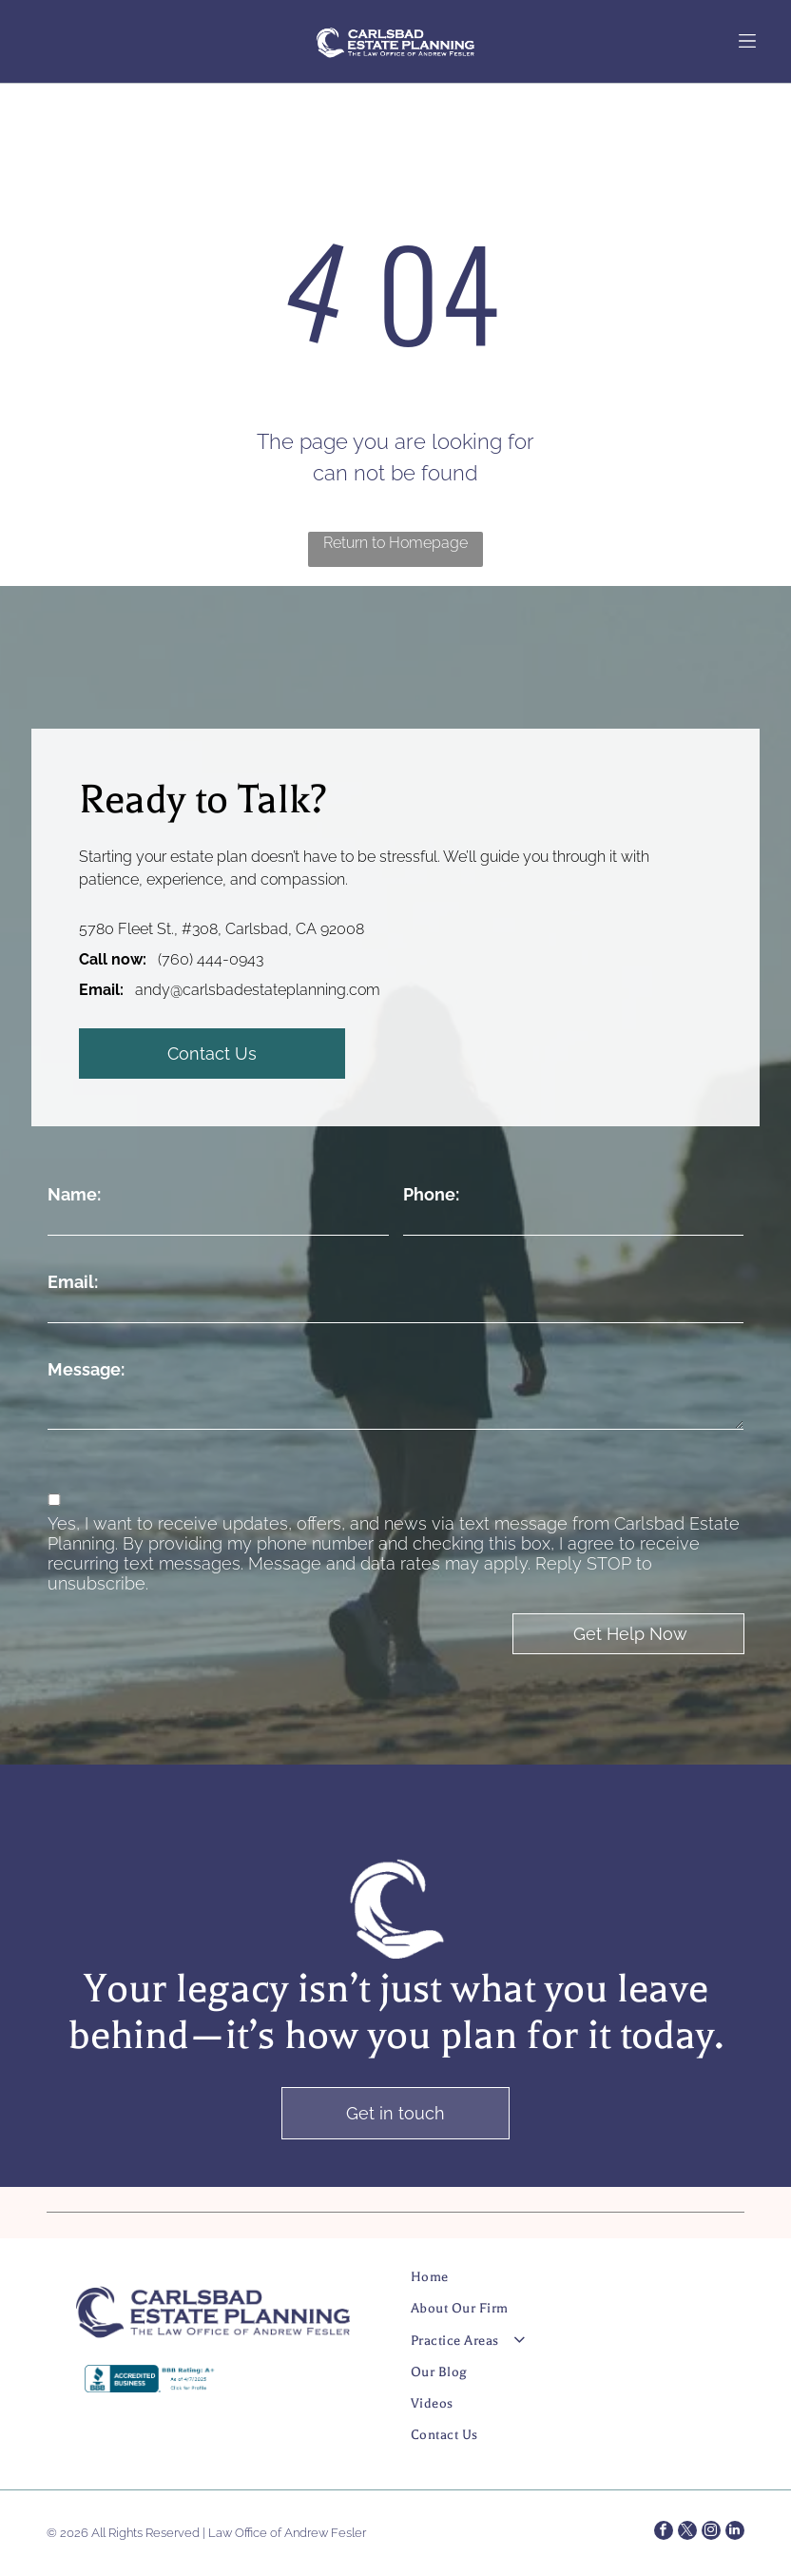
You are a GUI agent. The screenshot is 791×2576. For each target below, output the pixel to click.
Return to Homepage (395, 543)
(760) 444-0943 (210, 959)
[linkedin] (734, 2533)
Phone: (431, 1194)
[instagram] (711, 2533)
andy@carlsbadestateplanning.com (257, 990)
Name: (74, 1194)
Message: (86, 1369)
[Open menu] (747, 40)
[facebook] (663, 2533)
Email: (73, 1282)
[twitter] (687, 2533)
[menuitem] (560, 2284)
